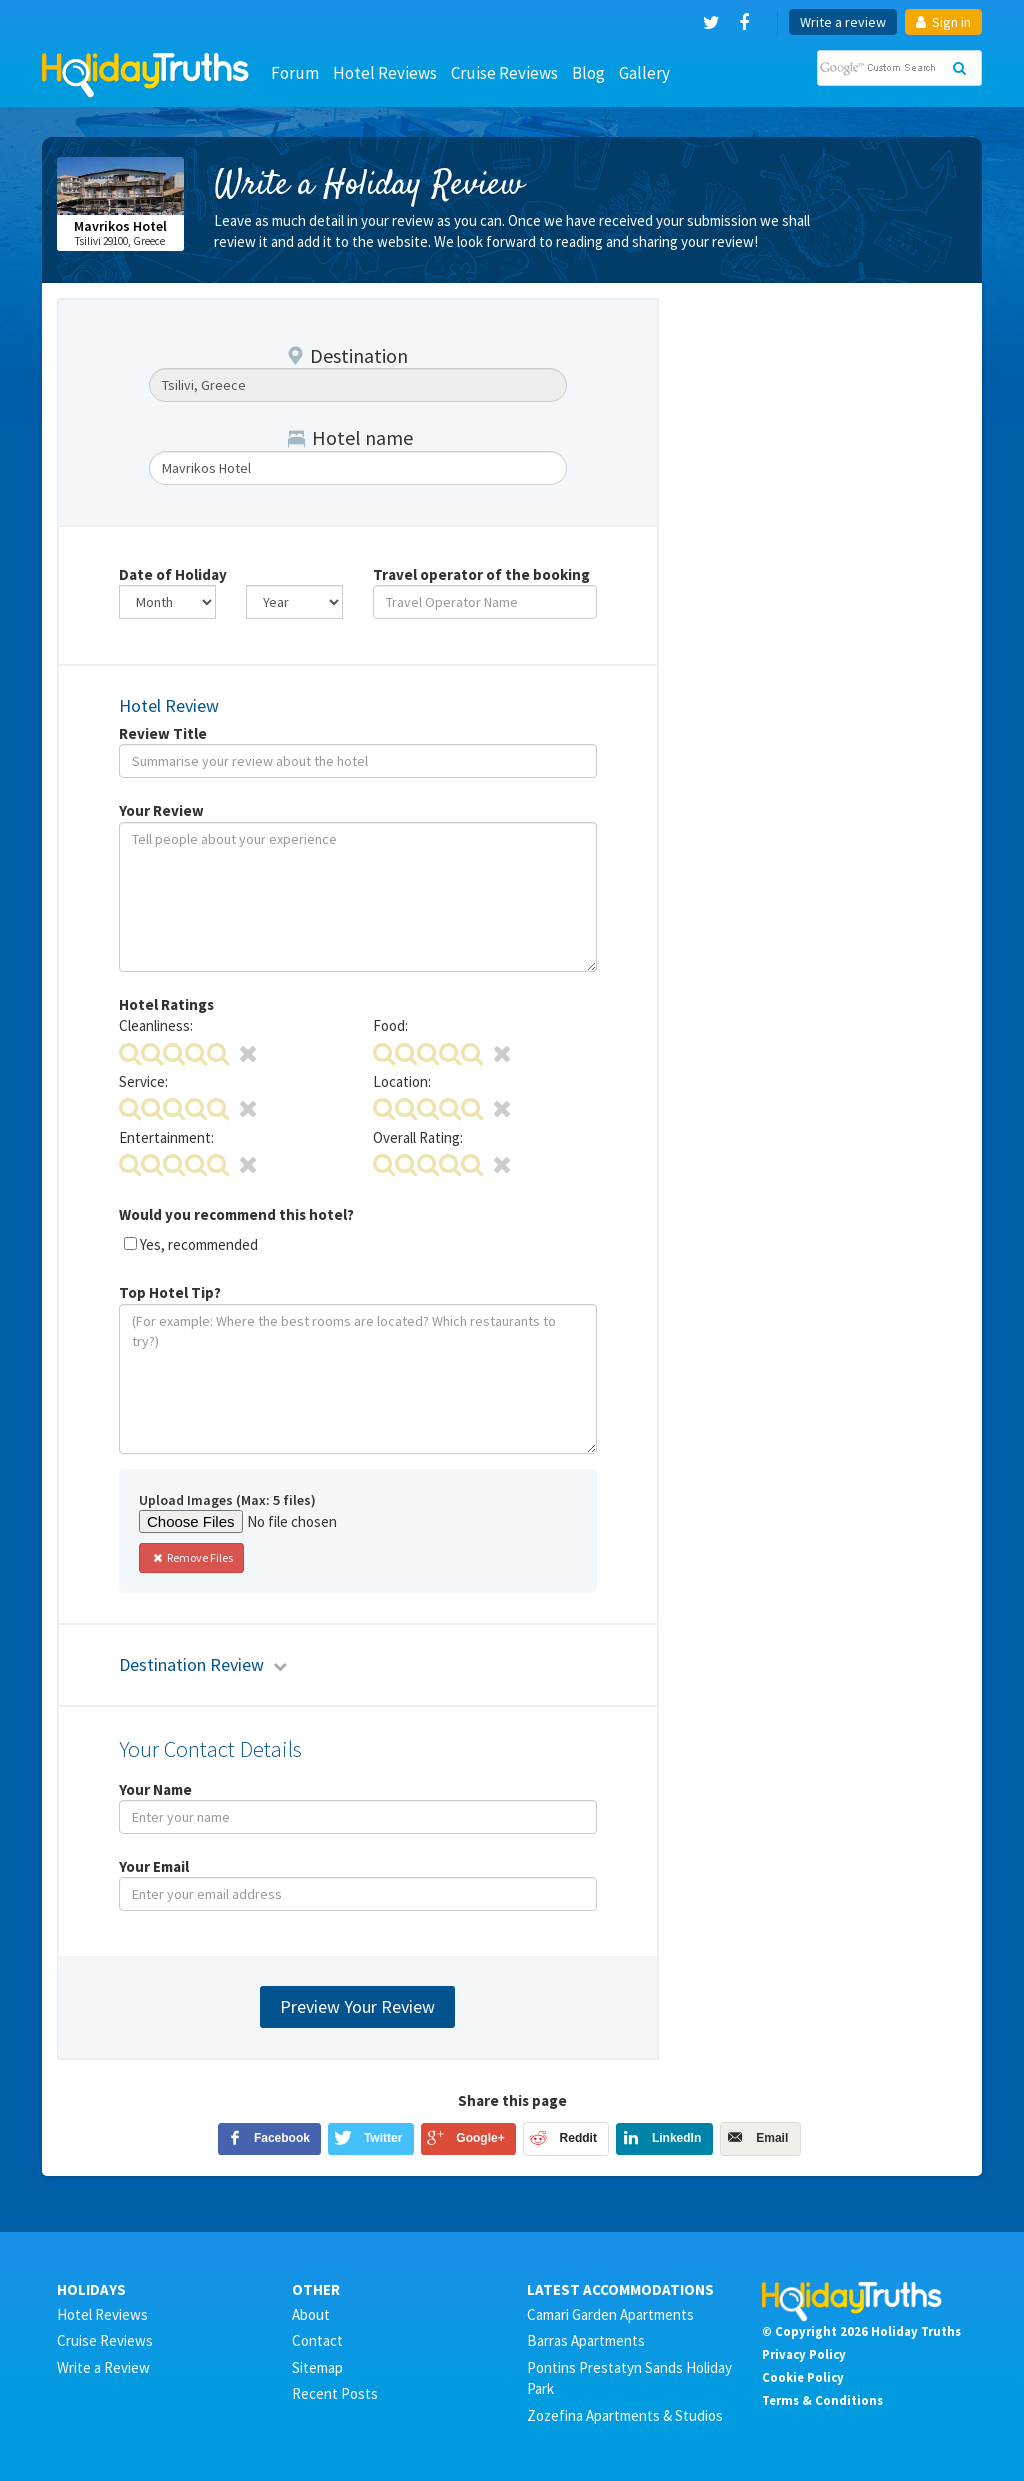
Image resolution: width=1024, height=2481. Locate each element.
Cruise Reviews (504, 73)
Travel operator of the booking (481, 574)
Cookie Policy (803, 2377)
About (311, 2314)
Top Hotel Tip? (170, 1292)
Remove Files (191, 1557)
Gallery (644, 73)
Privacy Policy (804, 2354)
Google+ (480, 2138)
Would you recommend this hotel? (236, 1214)
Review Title (163, 733)
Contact (317, 2340)
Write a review (843, 22)
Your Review (161, 810)
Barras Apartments (586, 2340)
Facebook (282, 2138)
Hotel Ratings (166, 1004)
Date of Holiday (173, 574)
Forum (295, 73)
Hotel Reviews (385, 73)
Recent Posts (335, 2393)
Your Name (155, 1789)
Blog (588, 73)
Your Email (154, 1866)
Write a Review (103, 2367)
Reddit (578, 2138)
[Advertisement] (825, 423)
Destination (348, 355)
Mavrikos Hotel (120, 226)
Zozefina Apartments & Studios (625, 2415)
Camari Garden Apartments (610, 2314)
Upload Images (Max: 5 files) (227, 1500)
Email (772, 2138)
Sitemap (317, 2367)
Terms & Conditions (822, 2400)
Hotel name (350, 437)
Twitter (383, 2138)
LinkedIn (676, 2138)
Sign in (943, 22)
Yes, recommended (199, 1244)
